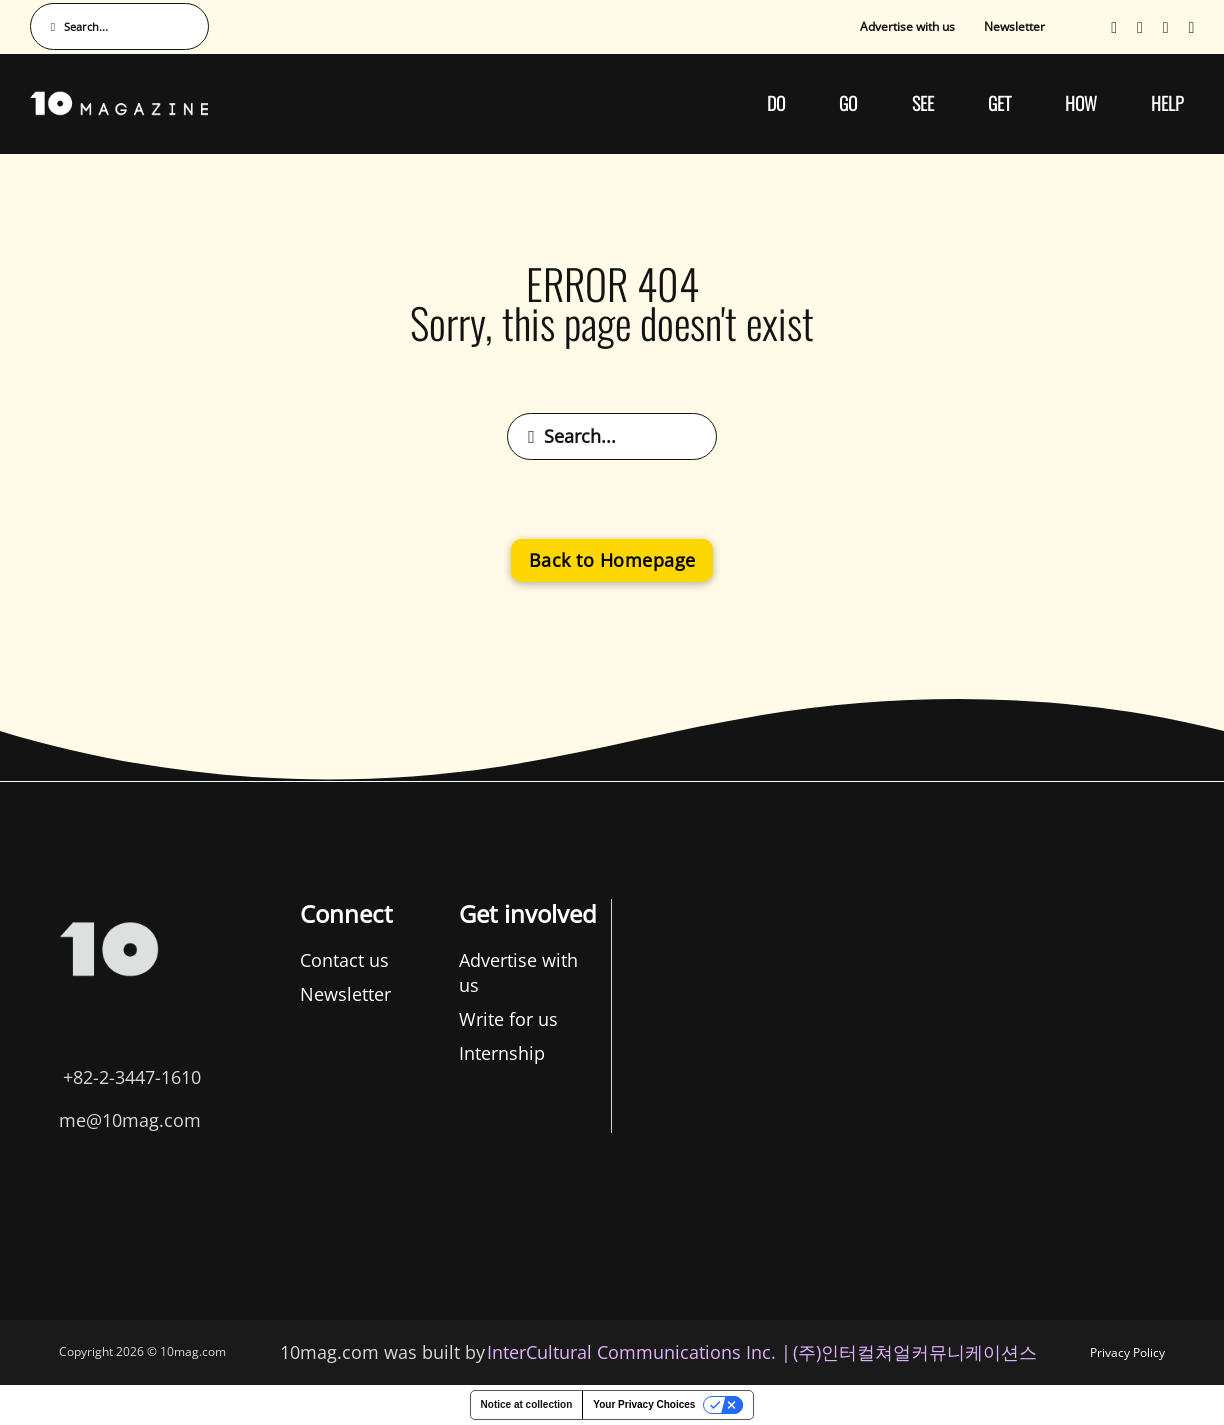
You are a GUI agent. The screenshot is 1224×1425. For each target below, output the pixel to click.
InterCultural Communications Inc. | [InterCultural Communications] (639, 1352)
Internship (273, 1053)
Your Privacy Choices (644, 1404)
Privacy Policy (1127, 1352)
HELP (1167, 103)
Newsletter (1014, 26)
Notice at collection (527, 1404)
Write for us (279, 1019)
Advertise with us (907, 26)
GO (848, 103)
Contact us (114, 960)
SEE (923, 103)
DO (776, 103)
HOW (1081, 103)
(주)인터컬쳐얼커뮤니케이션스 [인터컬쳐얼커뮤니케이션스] (915, 1352)
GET (999, 103)
